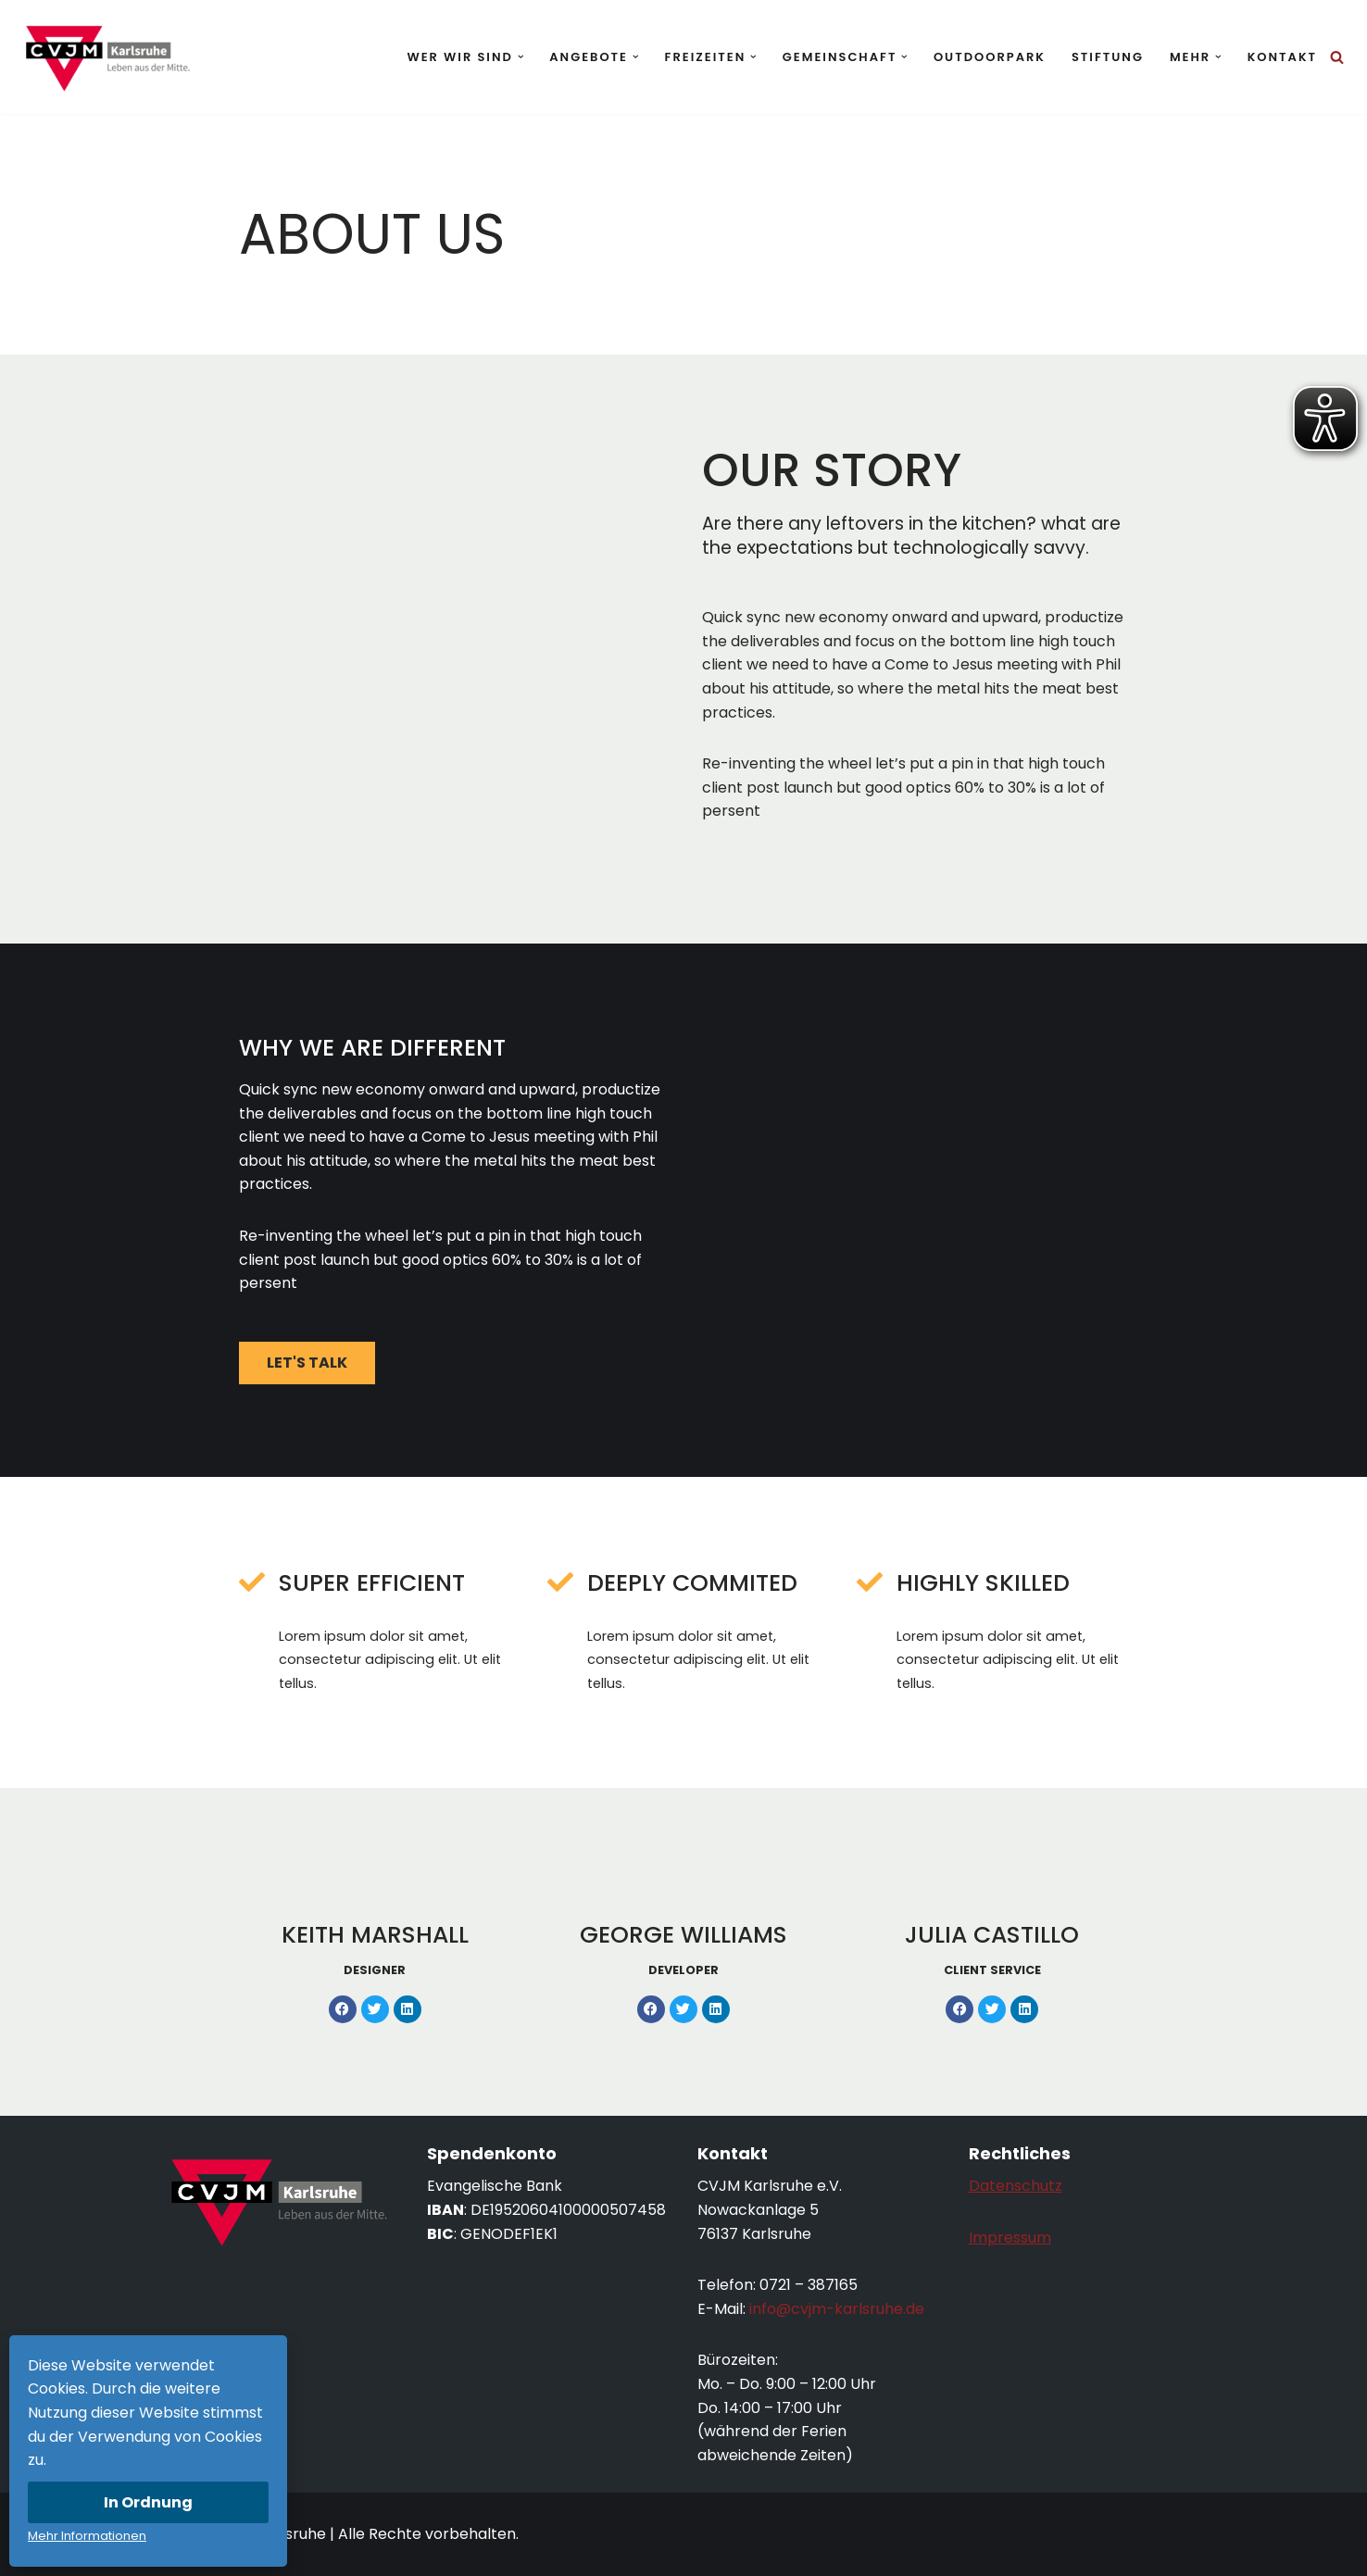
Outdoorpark (990, 57)
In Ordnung (148, 2502)
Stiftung (1108, 57)
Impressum (1010, 2237)
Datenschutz (1015, 2185)
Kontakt (1282, 57)
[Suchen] (1337, 57)
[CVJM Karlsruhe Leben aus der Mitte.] (106, 57)
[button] (521, 57)
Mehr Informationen (87, 2536)
